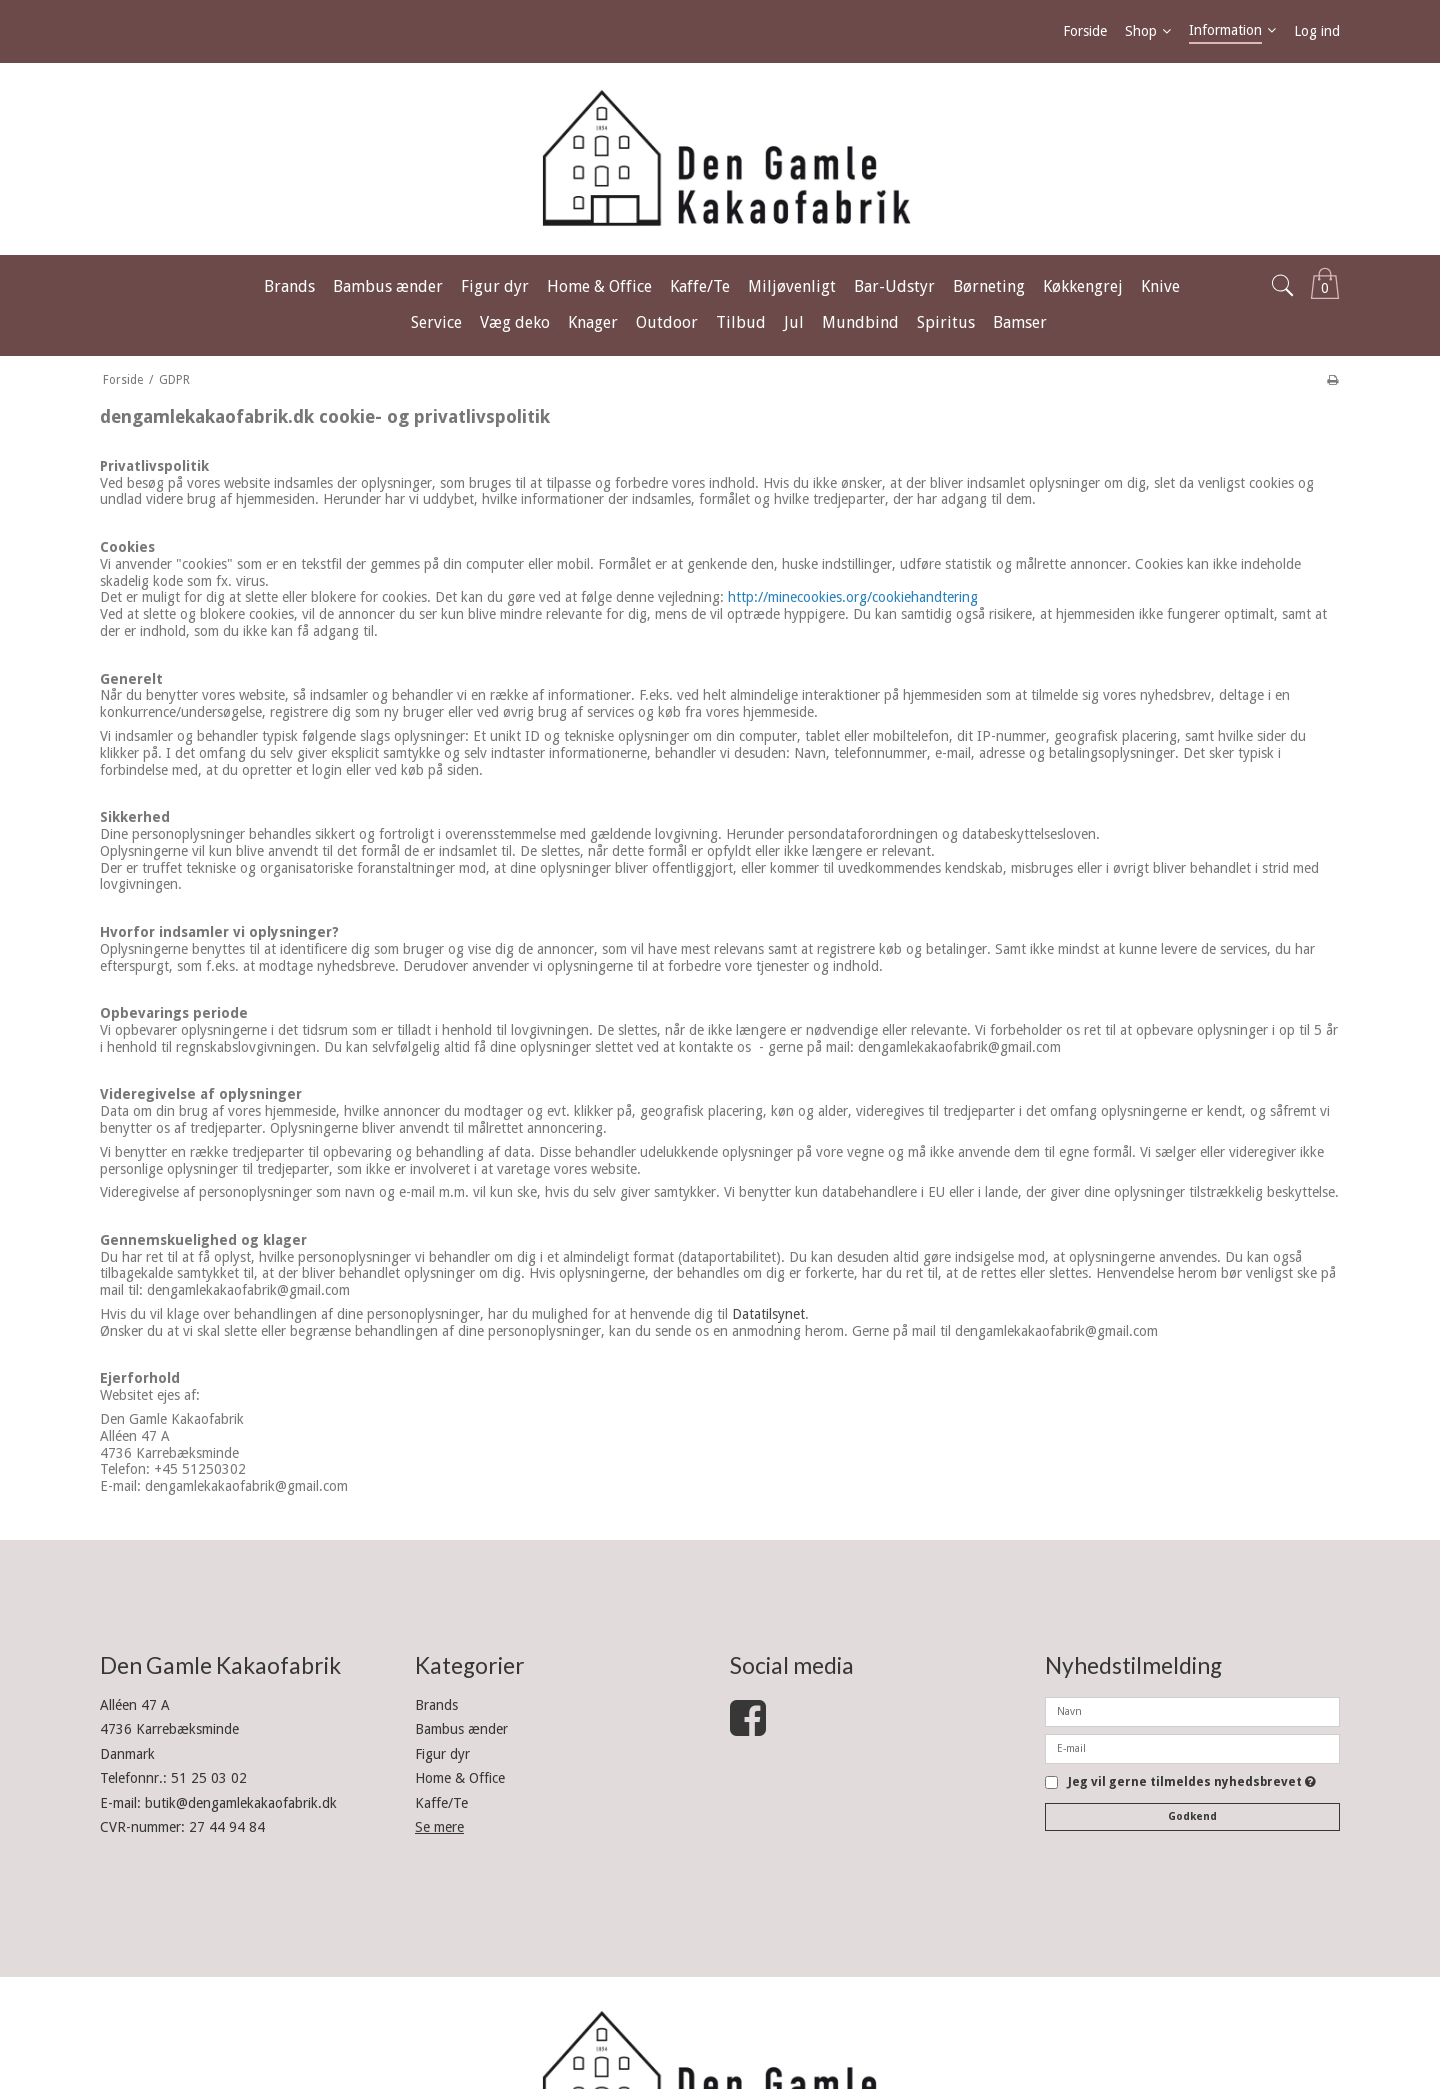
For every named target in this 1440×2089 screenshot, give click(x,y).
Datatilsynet (768, 1314)
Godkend (1192, 1816)
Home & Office (460, 1778)
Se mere (439, 1827)
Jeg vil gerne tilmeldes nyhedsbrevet (1192, 1782)
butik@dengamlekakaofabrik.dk (241, 1803)
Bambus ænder (461, 1729)
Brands (436, 1705)
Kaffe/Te (441, 1803)
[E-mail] (1192, 1748)
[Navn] (1192, 1711)
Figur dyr (442, 1754)
